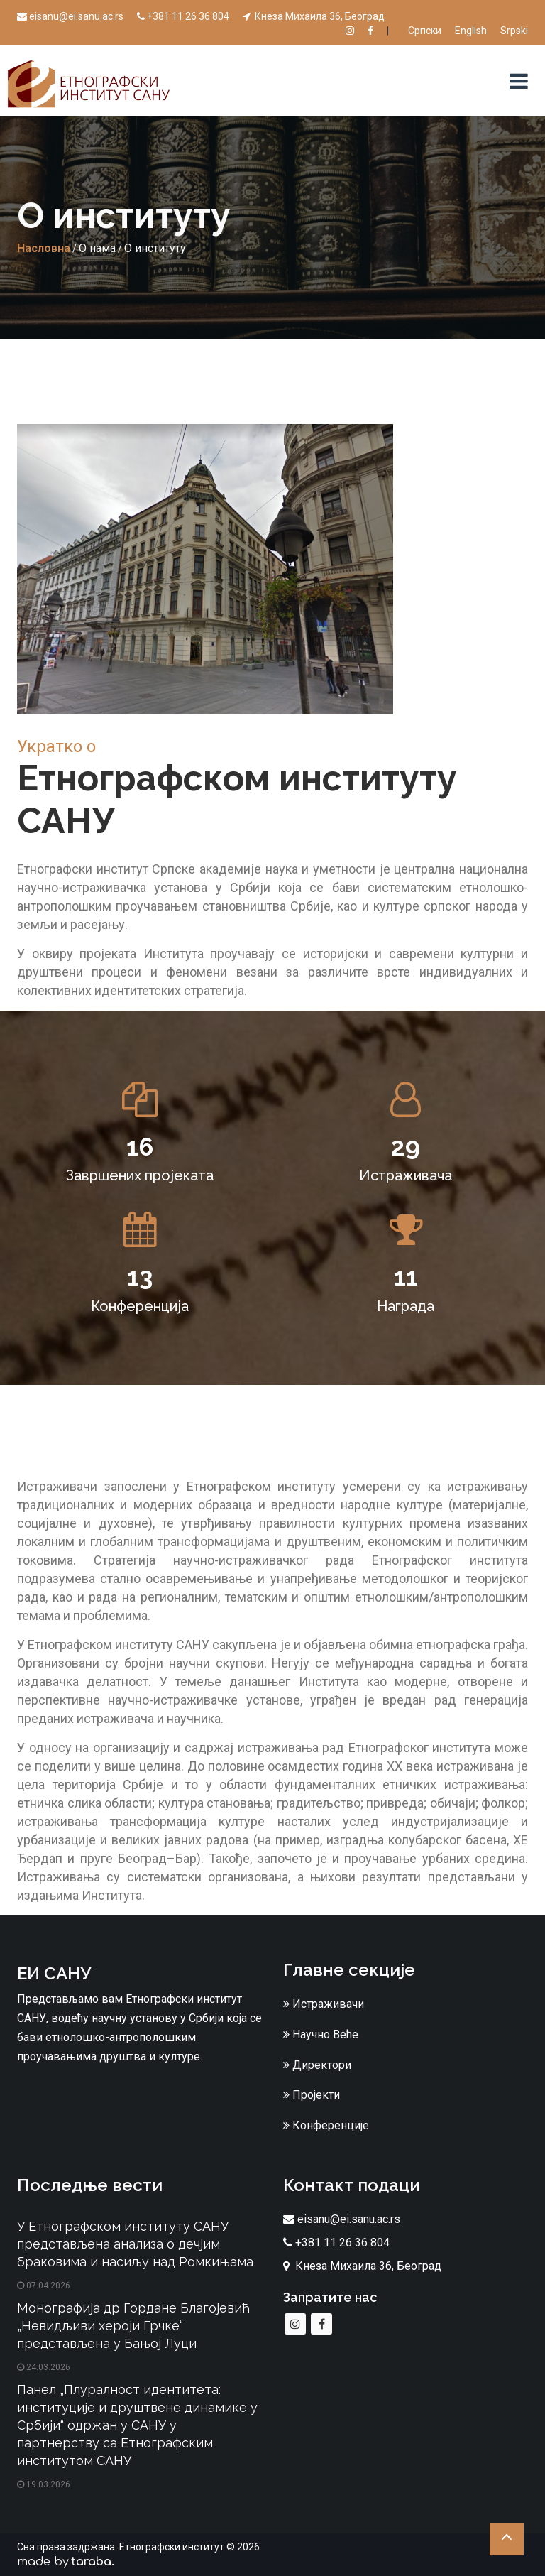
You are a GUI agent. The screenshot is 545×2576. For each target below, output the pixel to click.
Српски (424, 30)
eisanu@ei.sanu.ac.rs (70, 16)
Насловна (43, 248)
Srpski (514, 30)
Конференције (326, 2125)
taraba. (92, 2561)
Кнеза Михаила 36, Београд (314, 16)
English (471, 30)
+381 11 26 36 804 (183, 16)
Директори (317, 2065)
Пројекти (311, 2095)
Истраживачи (323, 2004)
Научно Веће (320, 2034)
